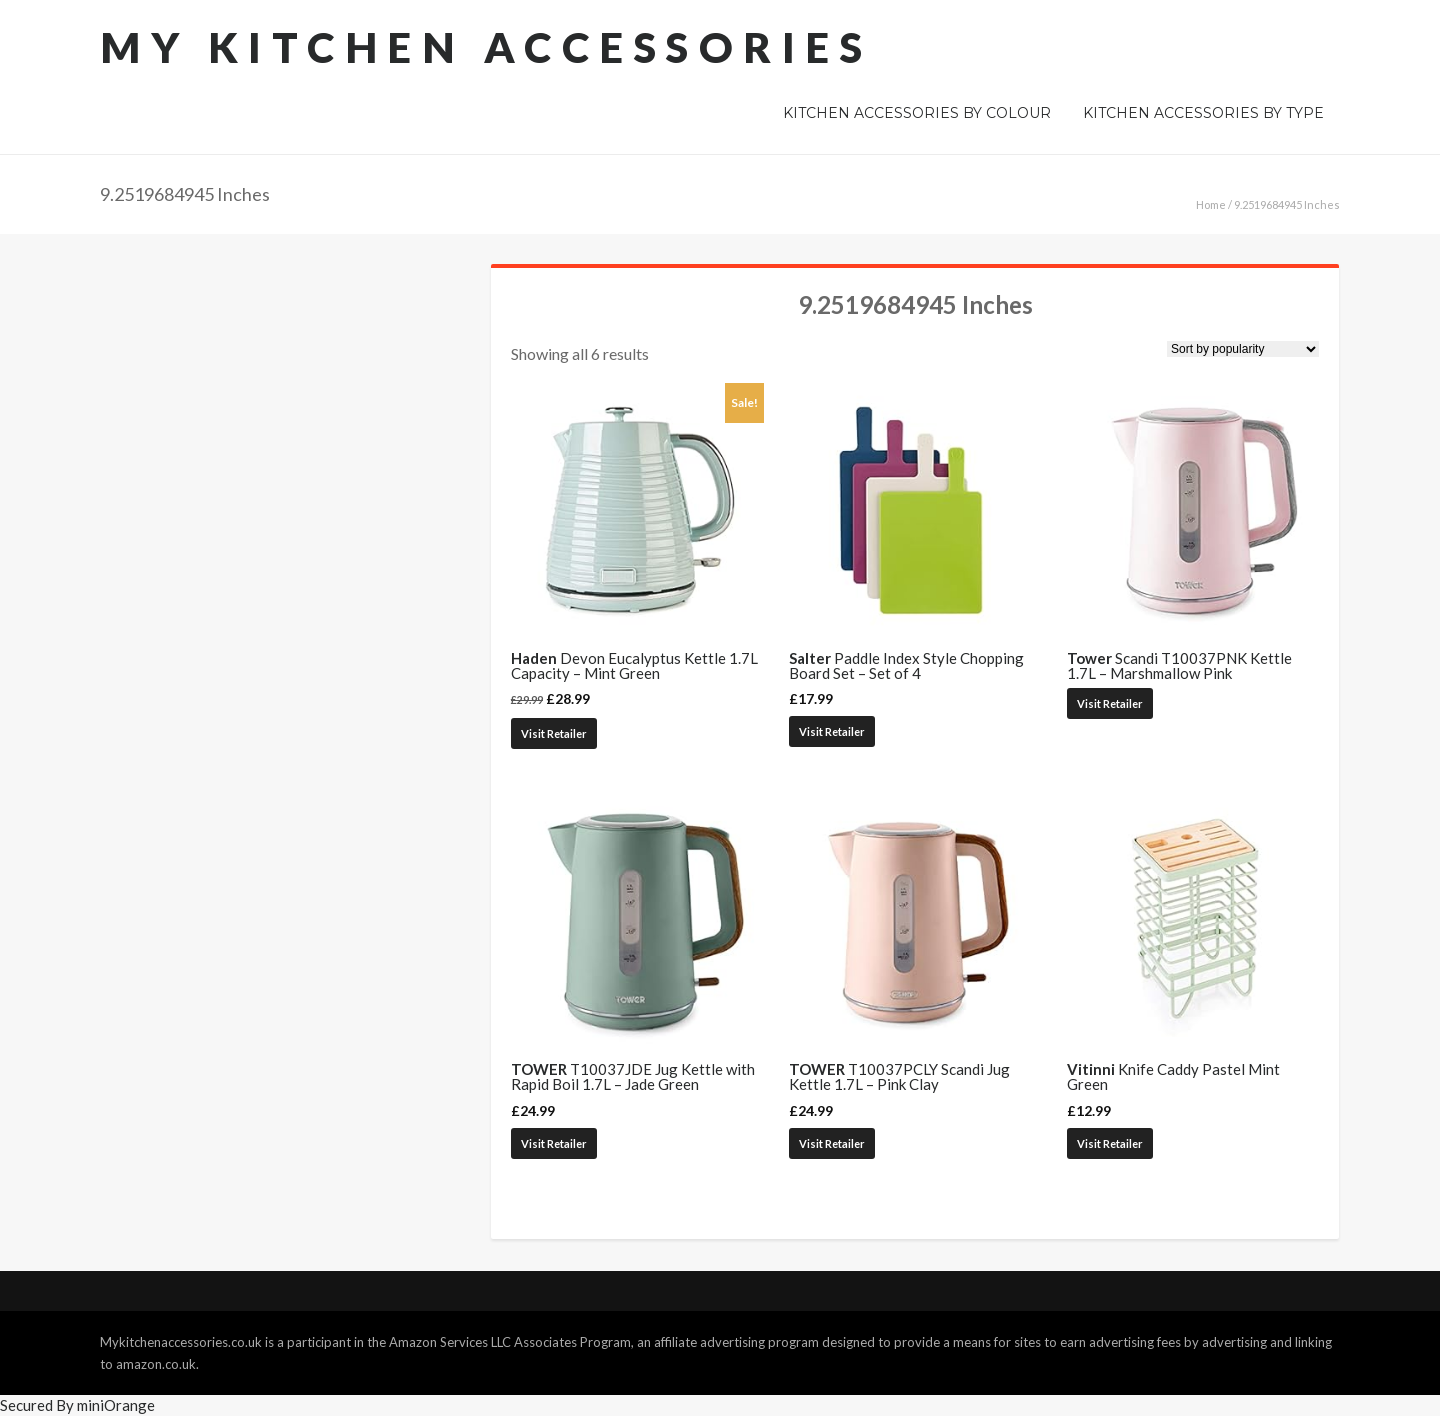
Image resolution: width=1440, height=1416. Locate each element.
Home (1211, 204)
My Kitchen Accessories (486, 47)
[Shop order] (1243, 349)
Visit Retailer (554, 733)
